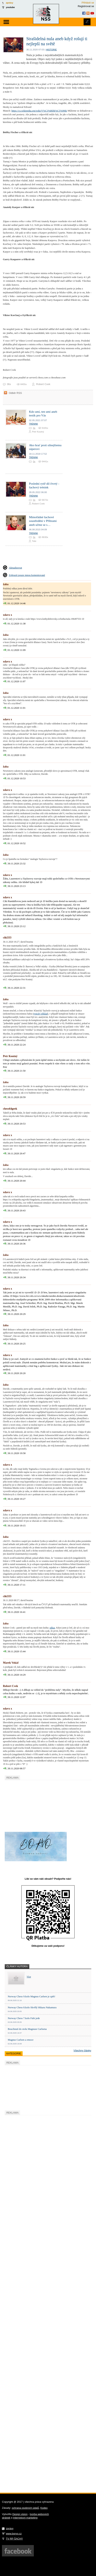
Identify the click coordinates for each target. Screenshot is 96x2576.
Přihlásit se (88, 2)
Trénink (33, 424)
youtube (10, 7)
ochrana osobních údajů (25, 2507)
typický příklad (41, 1014)
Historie (51, 49)
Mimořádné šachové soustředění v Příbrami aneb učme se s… (43, 520)
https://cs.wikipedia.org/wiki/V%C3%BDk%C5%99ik (39, 110)
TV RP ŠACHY (14, 2538)
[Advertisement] (34, 1805)
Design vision (20, 2514)
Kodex (44, 2507)
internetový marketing (25, 2517)
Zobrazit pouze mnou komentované (27, 575)
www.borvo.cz (14, 2533)
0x (34, 428)
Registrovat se (86, 6)
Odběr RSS (15, 392)
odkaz (52, 1628)
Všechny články (82, 2050)
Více (29, 1977)
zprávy (9, 2)
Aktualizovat (15, 567)
